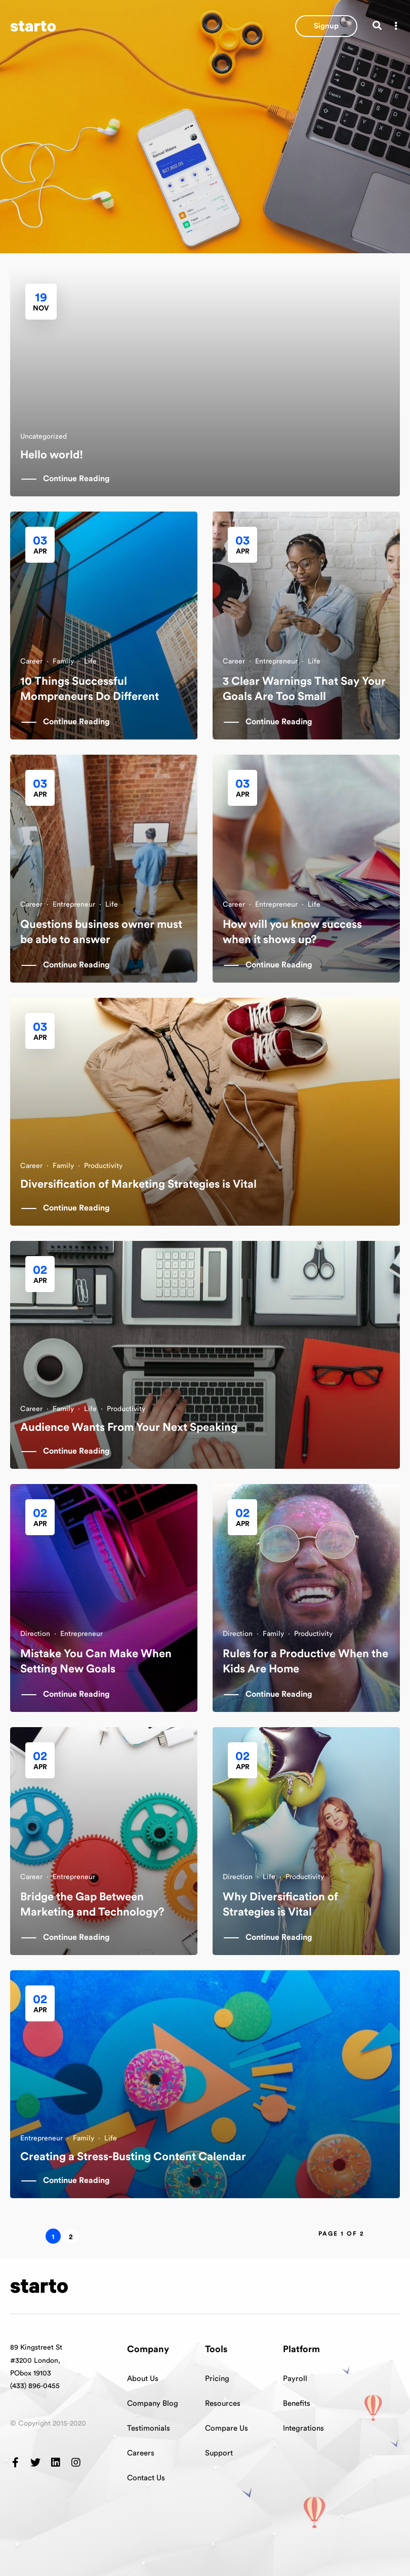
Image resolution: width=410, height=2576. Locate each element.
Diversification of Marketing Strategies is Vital (138, 1184)
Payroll (295, 2379)
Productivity (103, 1165)
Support (219, 2453)
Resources (222, 2403)
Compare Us (226, 2428)
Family (63, 661)
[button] (326, 26)
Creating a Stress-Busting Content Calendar (133, 2156)
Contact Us (146, 2478)
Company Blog (152, 2403)
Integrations (303, 2428)
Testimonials (148, 2428)
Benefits (296, 2403)
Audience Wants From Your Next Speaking (128, 1427)
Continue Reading (76, 479)
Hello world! (51, 454)
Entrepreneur (276, 661)
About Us (142, 2379)
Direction (35, 1633)
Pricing (217, 2379)
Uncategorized (43, 436)
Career (31, 661)
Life (90, 661)
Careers (140, 2453)
